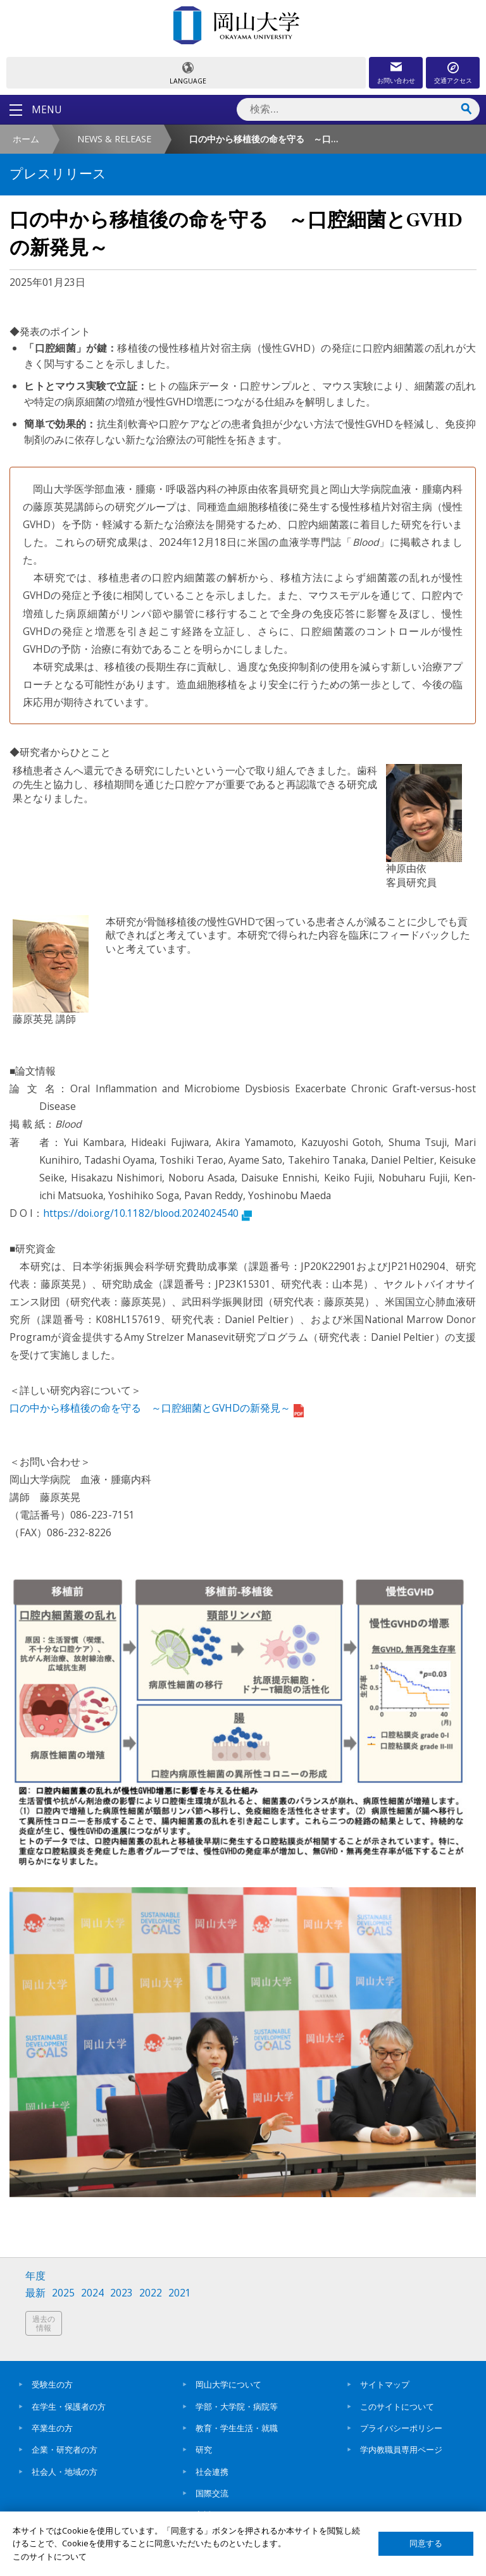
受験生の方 (52, 2384)
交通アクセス (453, 80)
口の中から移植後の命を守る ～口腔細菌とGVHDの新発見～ (156, 1408)
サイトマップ (384, 2384)
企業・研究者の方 (64, 2449)
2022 (150, 2293)
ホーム (26, 139)
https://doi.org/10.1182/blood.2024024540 (147, 1213)
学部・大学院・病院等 (237, 2406)
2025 (63, 2293)
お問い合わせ (396, 80)
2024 (92, 2293)
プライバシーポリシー (401, 2428)
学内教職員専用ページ (401, 2449)
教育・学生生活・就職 (237, 2428)
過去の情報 (43, 2323)
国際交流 (212, 2493)
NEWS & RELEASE (114, 139)
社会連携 (212, 2471)
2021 (179, 2293)
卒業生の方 (52, 2428)
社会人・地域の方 (64, 2471)
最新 (35, 2293)
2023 (121, 2293)
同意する (425, 2543)
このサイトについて (397, 2406)
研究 (204, 2449)
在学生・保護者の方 (69, 2406)
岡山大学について (228, 2384)
